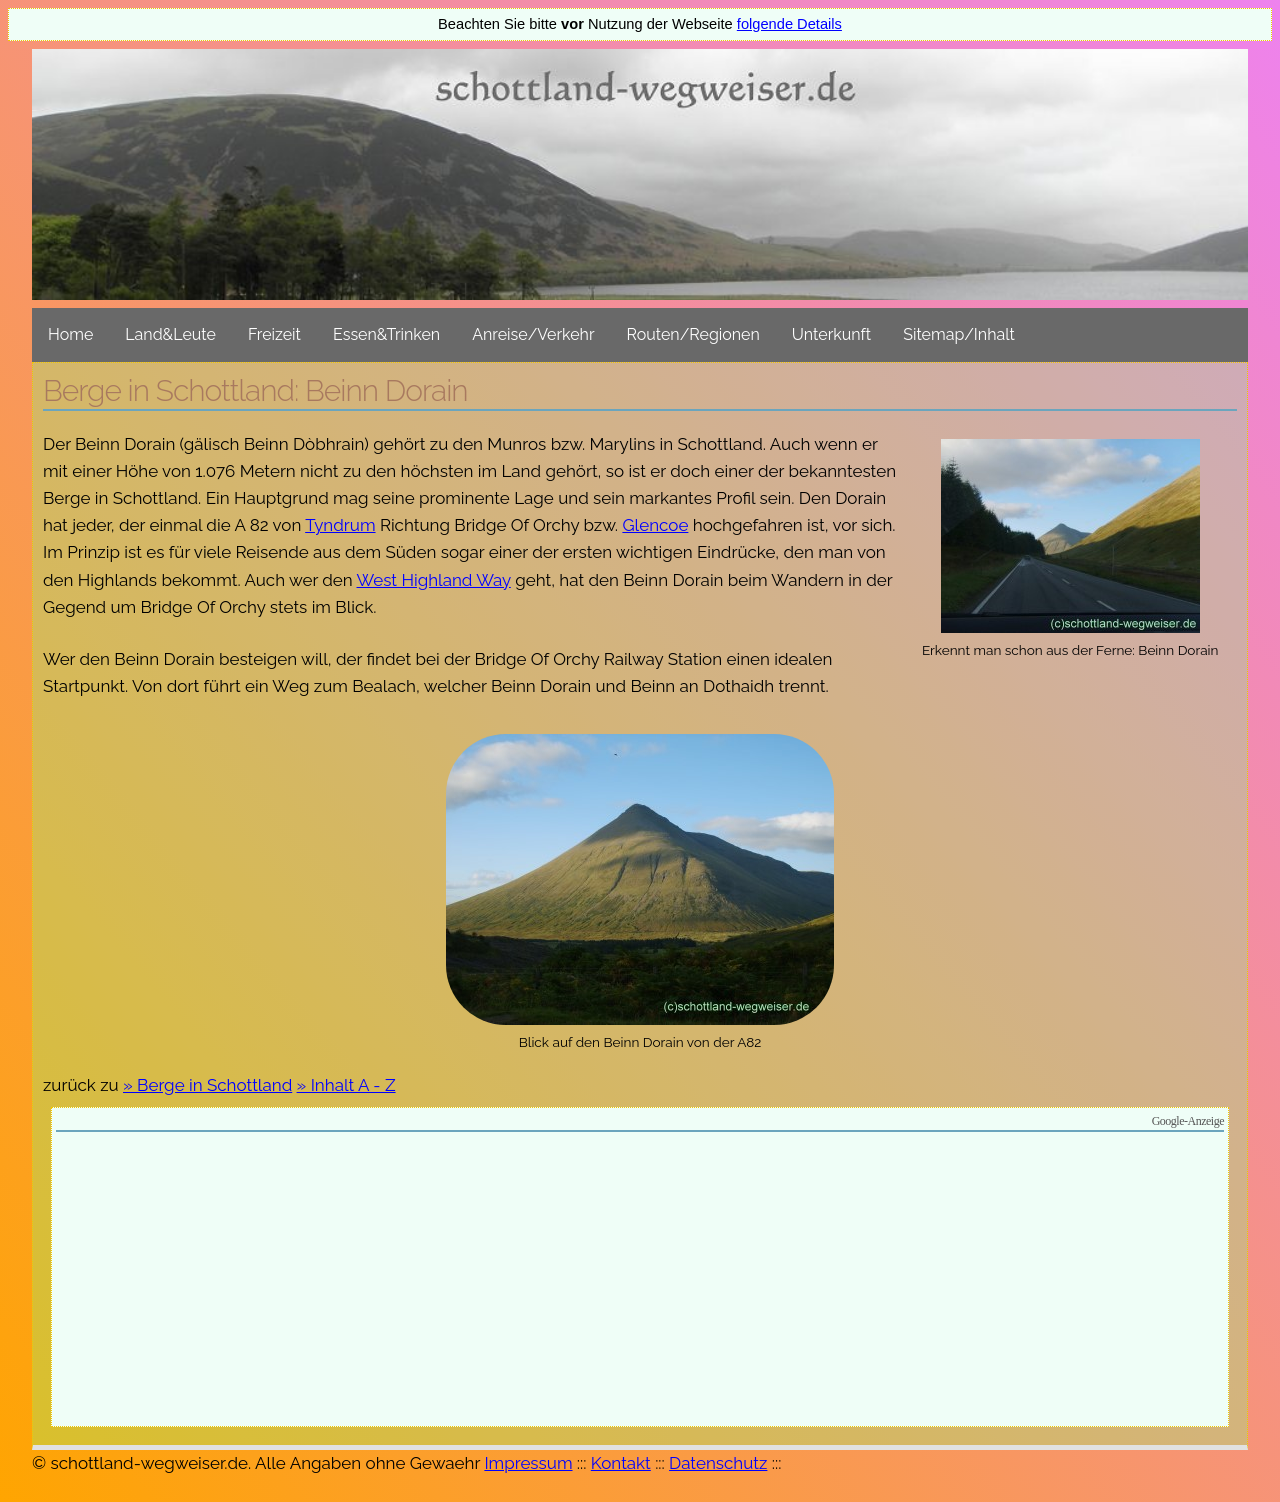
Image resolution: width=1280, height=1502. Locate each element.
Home (70, 334)
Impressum (528, 1463)
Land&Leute (170, 334)
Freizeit (274, 334)
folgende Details (789, 24)
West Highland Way (434, 580)
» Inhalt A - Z (346, 1085)
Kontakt (621, 1463)
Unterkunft (831, 334)
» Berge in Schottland (207, 1085)
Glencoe (655, 525)
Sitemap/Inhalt (959, 334)
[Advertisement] (640, 1282)
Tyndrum (340, 525)
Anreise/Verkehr (533, 334)
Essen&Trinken (386, 334)
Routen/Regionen (693, 334)
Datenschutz (718, 1463)
